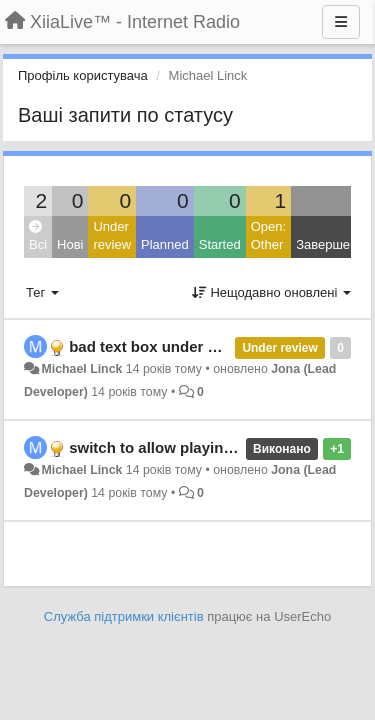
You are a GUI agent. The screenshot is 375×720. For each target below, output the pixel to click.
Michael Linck (81, 369)
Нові (70, 244)
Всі (38, 236)
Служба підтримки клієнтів (124, 616)
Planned (165, 244)
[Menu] (341, 22)
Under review (112, 236)
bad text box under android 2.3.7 (184, 346)
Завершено (330, 244)
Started (220, 244)
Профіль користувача (83, 75)
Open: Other (268, 236)
